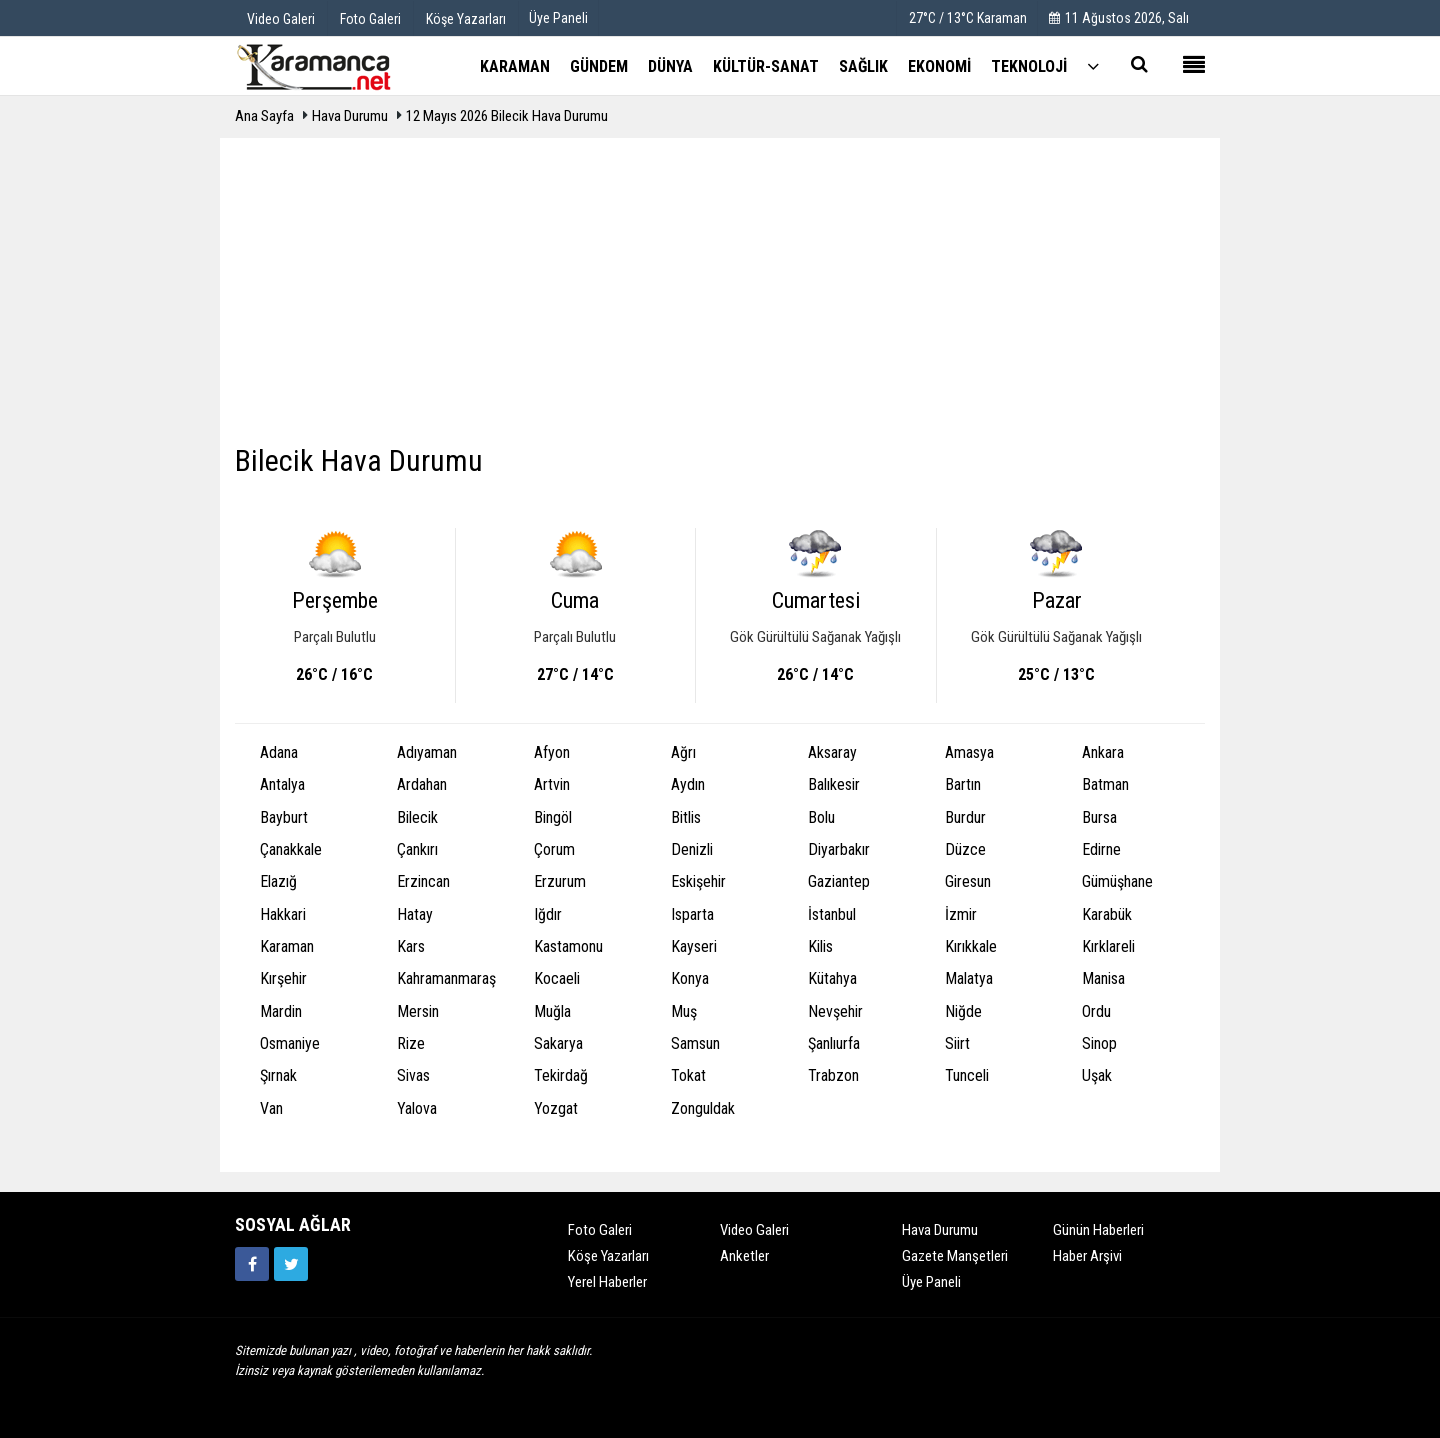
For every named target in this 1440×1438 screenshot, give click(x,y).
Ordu (1096, 1011)
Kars (411, 946)
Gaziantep (839, 881)
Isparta (692, 914)
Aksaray (832, 752)
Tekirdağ (561, 1075)
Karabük (1107, 914)
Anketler (744, 1256)
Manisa (1103, 978)
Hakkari (283, 914)
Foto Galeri (600, 1230)
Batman (1105, 784)
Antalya (282, 784)
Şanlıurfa (834, 1043)
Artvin (552, 784)
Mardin (281, 1011)
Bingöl (553, 817)
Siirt (957, 1043)
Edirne (1101, 849)
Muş (684, 1011)
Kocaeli (557, 978)
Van (271, 1108)
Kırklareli (1108, 946)
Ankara (1103, 752)
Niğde (963, 1011)
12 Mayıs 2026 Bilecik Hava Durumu (507, 116)
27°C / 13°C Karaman (968, 18)
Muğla (552, 1011)
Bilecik (417, 817)
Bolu (821, 817)
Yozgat (556, 1108)
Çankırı (417, 849)
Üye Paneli (558, 18)
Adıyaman (427, 752)
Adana (279, 752)
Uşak (1097, 1075)
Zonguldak (703, 1108)
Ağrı (683, 752)
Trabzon (833, 1075)
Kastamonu (568, 946)
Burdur (965, 817)
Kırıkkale (971, 946)
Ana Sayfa (264, 116)
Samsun (695, 1043)
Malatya (969, 978)
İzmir (961, 914)
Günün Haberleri (1098, 1230)
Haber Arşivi (1087, 1256)
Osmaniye (290, 1043)
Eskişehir (698, 881)
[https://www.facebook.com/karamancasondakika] (252, 1264)
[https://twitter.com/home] (291, 1264)
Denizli (692, 849)
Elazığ (278, 881)
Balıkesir (834, 784)
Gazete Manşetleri (955, 1256)
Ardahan (422, 784)
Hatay (415, 914)
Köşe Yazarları (608, 1256)
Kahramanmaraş (446, 978)
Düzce (965, 849)
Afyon (552, 752)
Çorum (554, 849)
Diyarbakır (839, 849)
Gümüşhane (1117, 881)
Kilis (820, 946)
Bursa (1099, 817)
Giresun (968, 881)
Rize (411, 1043)
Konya (690, 978)
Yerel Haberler (607, 1282)
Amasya (969, 752)
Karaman (287, 946)
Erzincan (423, 881)
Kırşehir (283, 978)
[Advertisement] (720, 298)
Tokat (688, 1075)
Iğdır (548, 914)
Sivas (413, 1075)
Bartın (963, 784)
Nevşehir (835, 1011)
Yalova (417, 1108)
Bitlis (686, 817)
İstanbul (832, 914)
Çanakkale (291, 849)
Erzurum (560, 881)
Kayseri (694, 946)
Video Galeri (754, 1230)
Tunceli (967, 1075)
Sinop (1099, 1043)
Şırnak (278, 1075)
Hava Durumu (351, 116)
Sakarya (558, 1043)
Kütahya (832, 978)
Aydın (688, 784)
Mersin (418, 1011)
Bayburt (284, 817)
